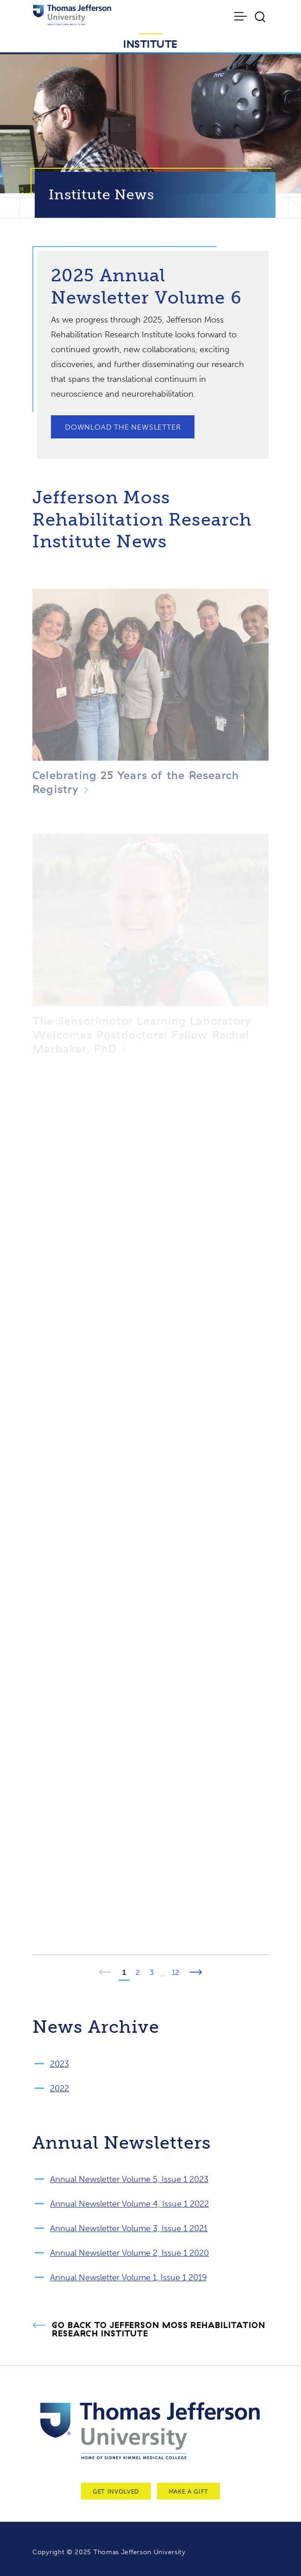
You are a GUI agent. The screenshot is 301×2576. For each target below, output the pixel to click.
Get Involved (116, 2491)
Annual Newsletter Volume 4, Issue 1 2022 (129, 2204)
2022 (59, 2088)
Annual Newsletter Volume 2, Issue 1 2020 (129, 2253)
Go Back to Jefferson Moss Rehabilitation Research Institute (158, 2329)
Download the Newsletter (123, 427)
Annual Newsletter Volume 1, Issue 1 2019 (128, 2277)
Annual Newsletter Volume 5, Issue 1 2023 (129, 2179)
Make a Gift (188, 2491)
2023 (59, 2064)
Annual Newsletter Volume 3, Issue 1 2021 (128, 2228)
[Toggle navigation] (241, 16)
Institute (150, 44)
